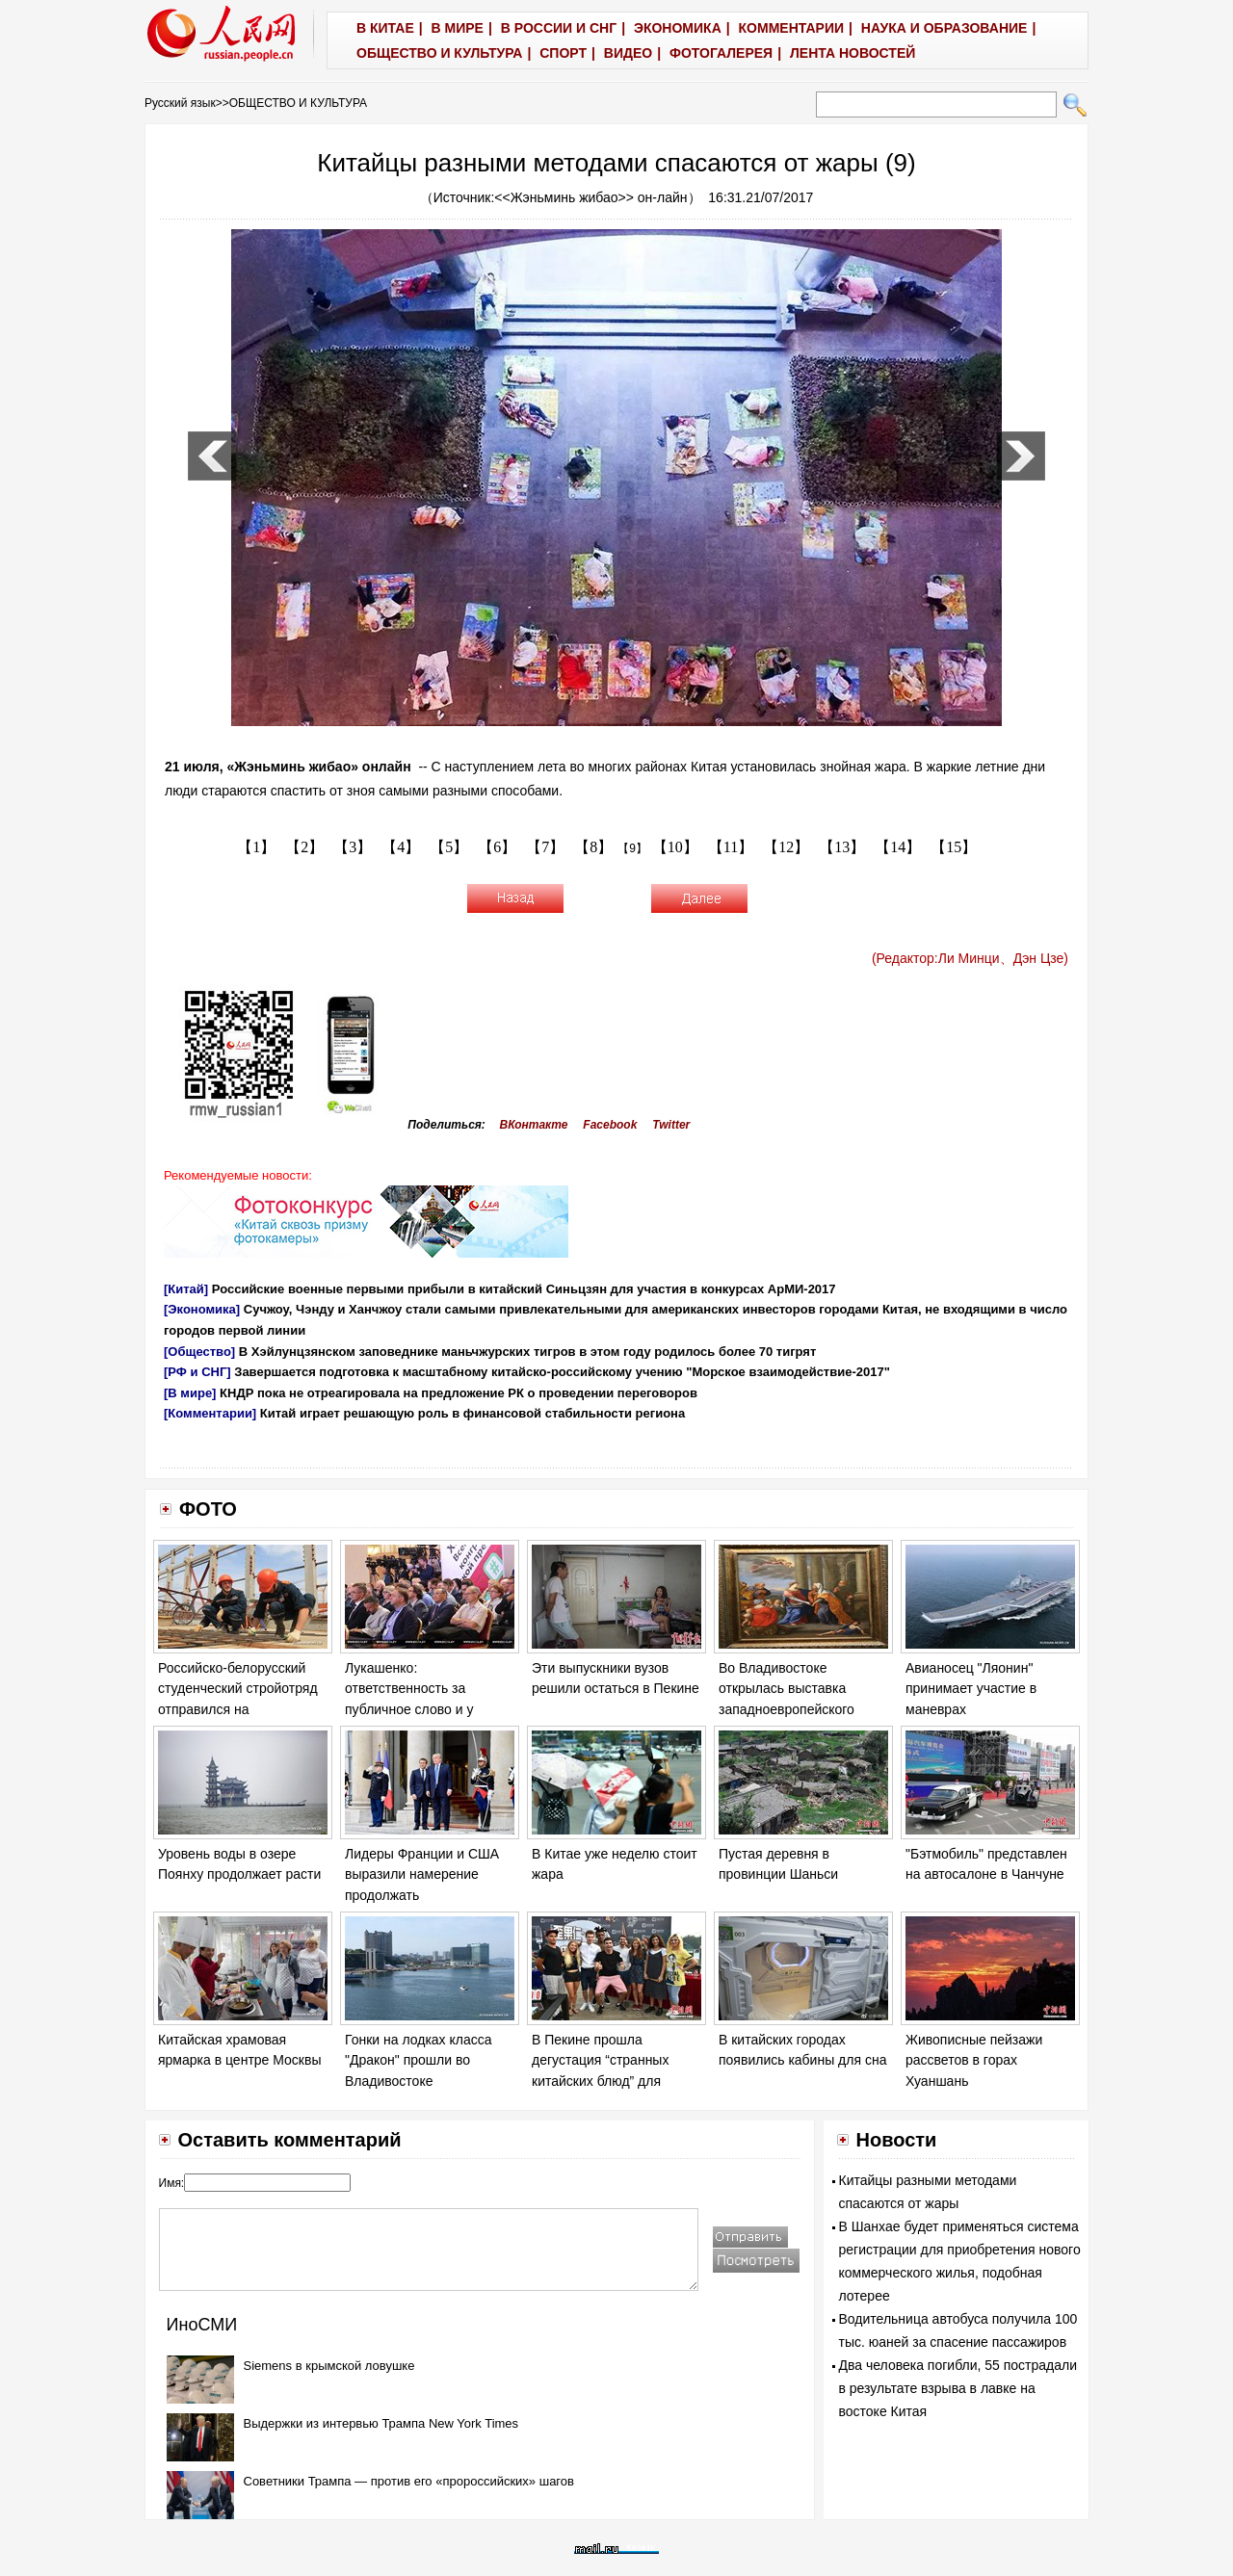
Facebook (610, 1125)
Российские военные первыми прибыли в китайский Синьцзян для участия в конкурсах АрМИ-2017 (524, 1289)
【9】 (632, 848)
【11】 (730, 847)
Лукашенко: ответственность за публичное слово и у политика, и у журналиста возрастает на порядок (425, 1709)
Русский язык (180, 103)
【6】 (497, 847)
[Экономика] (202, 1309)
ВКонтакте (534, 1125)
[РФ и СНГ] (197, 1372)
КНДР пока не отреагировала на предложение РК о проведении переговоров (458, 1393)
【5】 (449, 847)
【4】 (400, 847)
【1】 (256, 847)
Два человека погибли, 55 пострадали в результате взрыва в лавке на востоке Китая (958, 2388)
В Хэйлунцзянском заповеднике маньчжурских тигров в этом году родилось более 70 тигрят (528, 1351)
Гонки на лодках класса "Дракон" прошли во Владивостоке (418, 2060)
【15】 (954, 847)
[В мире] (190, 1393)
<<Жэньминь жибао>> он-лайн (590, 197)
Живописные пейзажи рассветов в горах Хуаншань (973, 2060)
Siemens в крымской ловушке (329, 2365)
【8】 (593, 847)
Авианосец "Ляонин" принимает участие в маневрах (970, 1688)
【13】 (842, 847)
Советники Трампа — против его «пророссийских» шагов (409, 2481)
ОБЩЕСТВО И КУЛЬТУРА (298, 103)
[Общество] (199, 1351)
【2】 (304, 847)
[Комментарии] (210, 1413)
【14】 (898, 847)
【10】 (675, 847)
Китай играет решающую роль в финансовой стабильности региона (472, 1413)
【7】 (545, 847)
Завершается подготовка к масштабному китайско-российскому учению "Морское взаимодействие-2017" (562, 1372)
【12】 (786, 847)
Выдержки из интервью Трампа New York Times (381, 2423)
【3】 (352, 847)
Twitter (671, 1125)
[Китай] (186, 1289)
